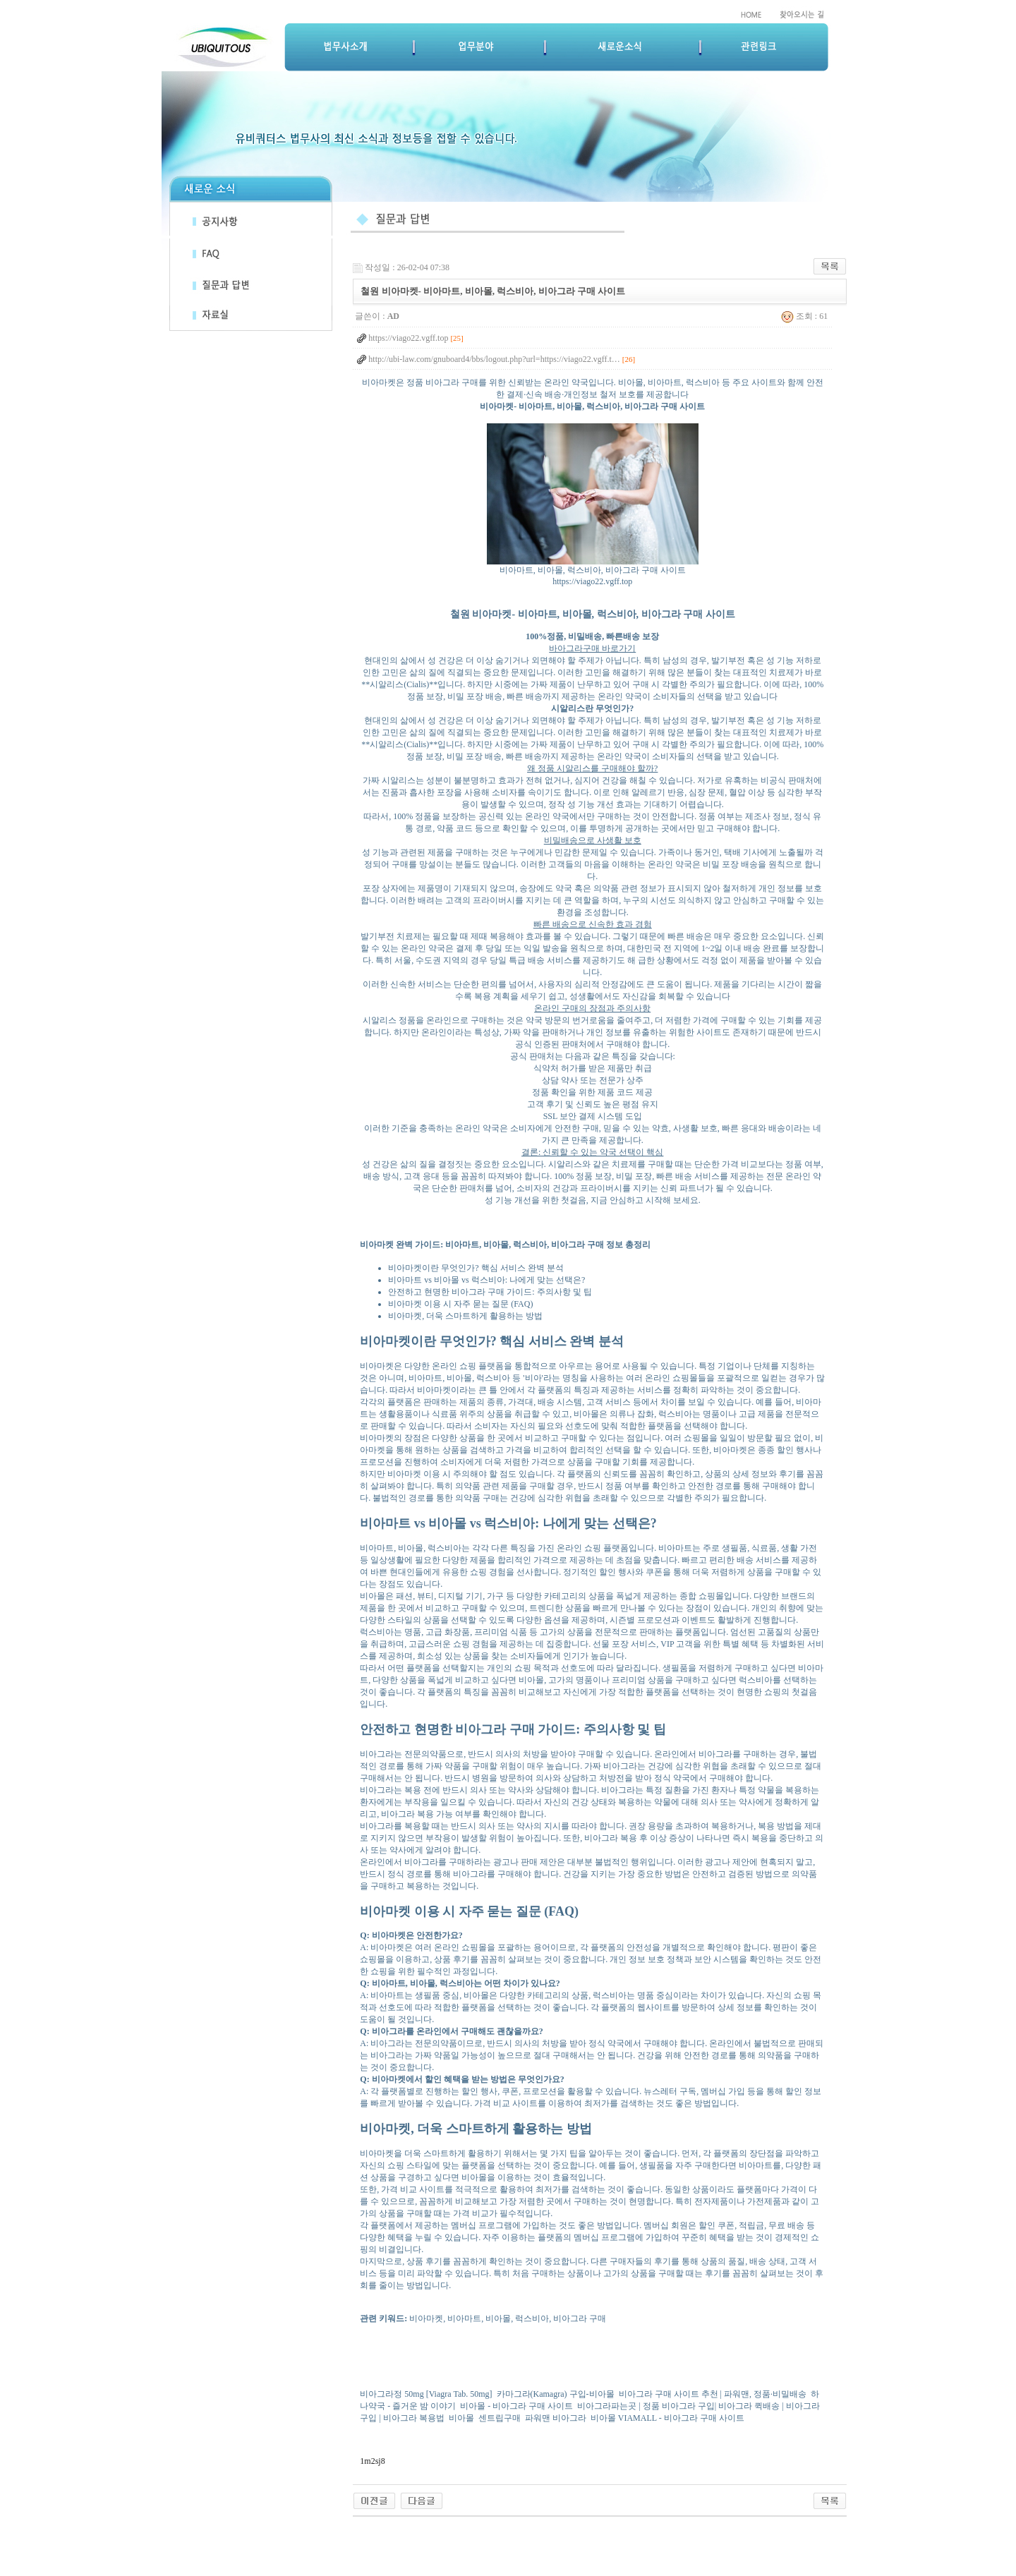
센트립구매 (499, 2418)
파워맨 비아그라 (555, 2418)
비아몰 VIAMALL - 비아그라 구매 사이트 (667, 2418)
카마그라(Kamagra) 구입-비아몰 (556, 2394)
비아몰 (461, 2418)
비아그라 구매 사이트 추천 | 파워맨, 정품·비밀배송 (712, 2394)
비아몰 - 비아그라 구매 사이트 (516, 2406)
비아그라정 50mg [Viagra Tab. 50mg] (426, 2394)
